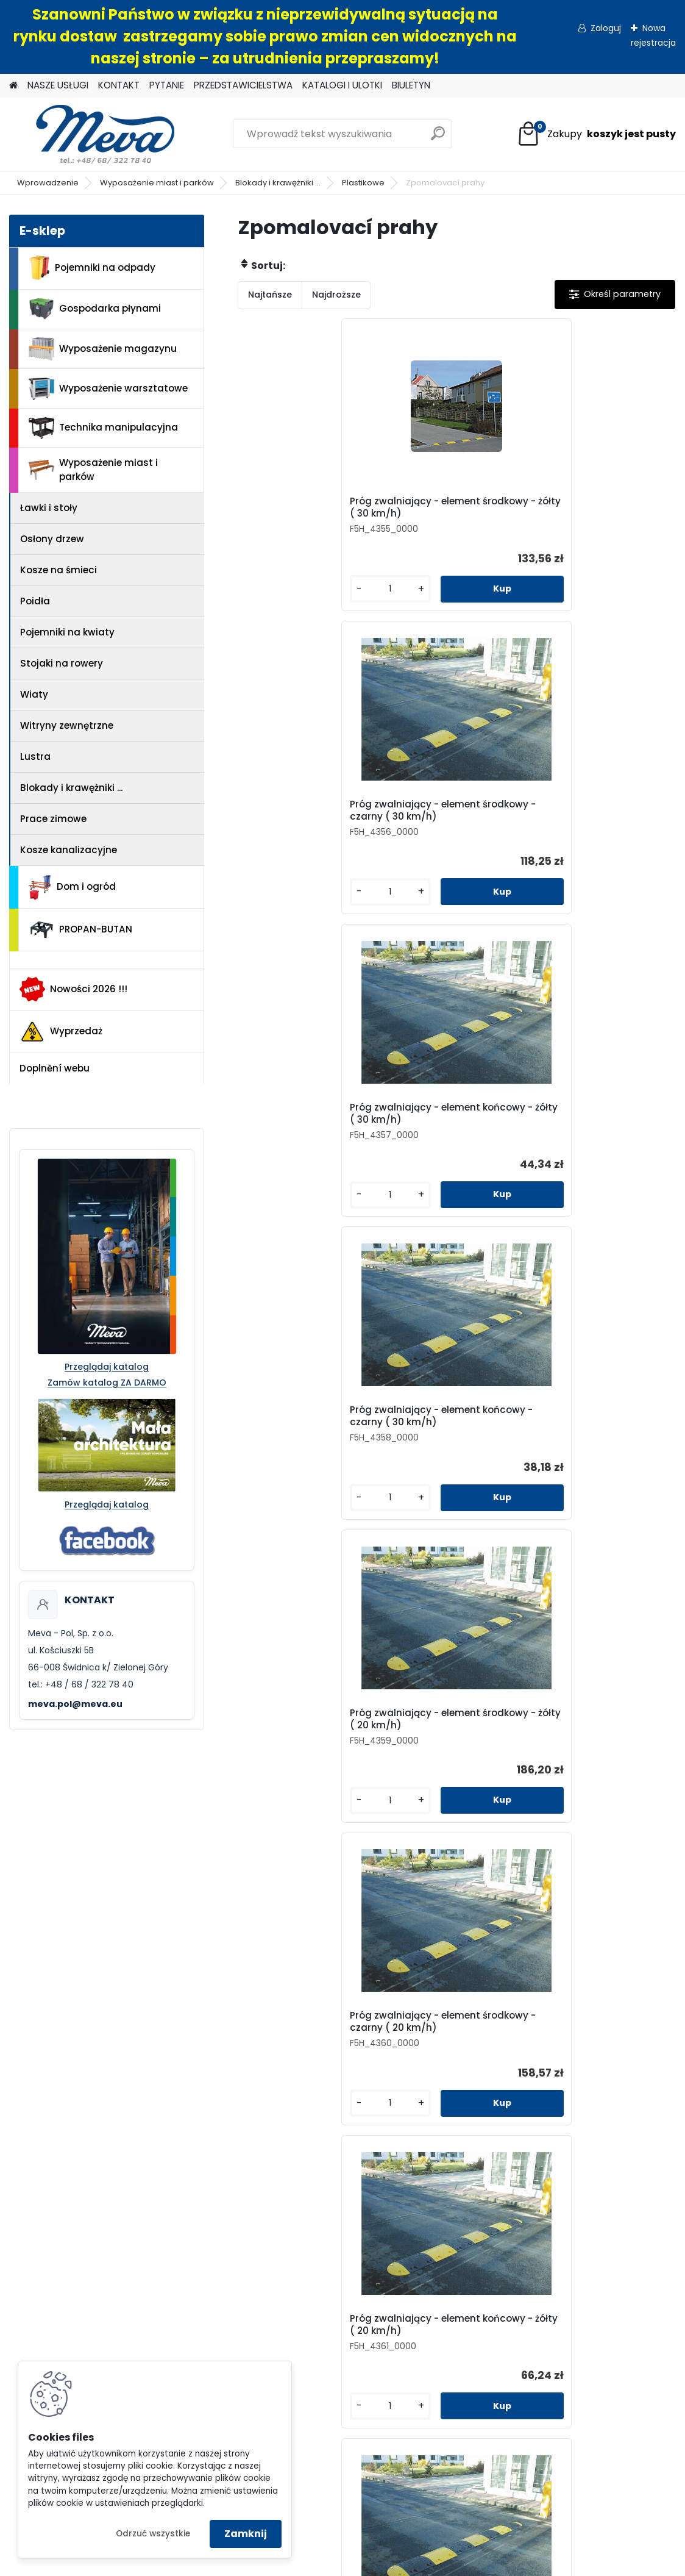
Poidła (35, 601)
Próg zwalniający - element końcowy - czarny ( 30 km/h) (296, 828)
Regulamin (182, 2261)
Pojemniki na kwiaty (67, 632)
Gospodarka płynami (95, 309)
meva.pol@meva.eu (75, 1704)
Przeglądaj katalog (107, 1367)
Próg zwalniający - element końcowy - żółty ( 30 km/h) (600, 513)
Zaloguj (606, 28)
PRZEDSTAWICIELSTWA (243, 85)
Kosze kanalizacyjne (68, 849)
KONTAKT (119, 85)
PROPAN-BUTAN (80, 930)
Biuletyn (514, 2125)
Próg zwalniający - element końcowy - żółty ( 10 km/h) (455, 1458)
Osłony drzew (52, 538)
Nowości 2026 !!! (73, 989)
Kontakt (513, 2042)
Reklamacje (182, 2344)
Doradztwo (181, 2323)
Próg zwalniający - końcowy (586, 1768)
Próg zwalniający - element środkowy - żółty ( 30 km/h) (298, 513)
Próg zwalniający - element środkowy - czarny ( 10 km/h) (298, 1458)
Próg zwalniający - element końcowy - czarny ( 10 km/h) (588, 1458)
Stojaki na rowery (61, 663)
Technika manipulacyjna (103, 428)
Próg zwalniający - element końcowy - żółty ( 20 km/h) (309, 1144)
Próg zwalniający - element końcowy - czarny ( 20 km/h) (442, 1144)
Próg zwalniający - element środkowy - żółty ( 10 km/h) (589, 1144)
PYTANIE (166, 85)
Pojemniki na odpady (92, 268)
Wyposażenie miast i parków (157, 182)
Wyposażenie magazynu (103, 348)
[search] (438, 138)
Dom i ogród (72, 887)
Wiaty (34, 694)
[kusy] (272, 601)
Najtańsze (270, 294)
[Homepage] (13, 86)
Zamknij (245, 2534)
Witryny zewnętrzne (66, 725)
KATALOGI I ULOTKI (342, 85)
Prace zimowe (53, 818)
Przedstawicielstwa (513, 2084)
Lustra (35, 756)
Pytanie (513, 2063)
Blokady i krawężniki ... (278, 182)
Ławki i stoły (48, 507)
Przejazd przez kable (299, 1765)
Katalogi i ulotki (513, 2104)
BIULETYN (411, 85)
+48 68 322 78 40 (184, 2158)
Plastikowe (363, 182)
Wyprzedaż (61, 1032)
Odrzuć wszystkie (153, 2533)
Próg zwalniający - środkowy (441, 1768)
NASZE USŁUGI (57, 85)
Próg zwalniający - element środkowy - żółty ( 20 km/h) (444, 828)
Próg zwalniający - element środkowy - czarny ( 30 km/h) (444, 513)
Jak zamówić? (181, 2302)
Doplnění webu (55, 1068)
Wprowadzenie (48, 182)
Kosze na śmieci (58, 570)
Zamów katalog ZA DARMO (107, 1382)
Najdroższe (336, 294)
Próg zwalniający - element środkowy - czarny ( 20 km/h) (589, 828)
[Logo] (93, 134)
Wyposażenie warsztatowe (108, 388)
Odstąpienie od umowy (181, 2282)
